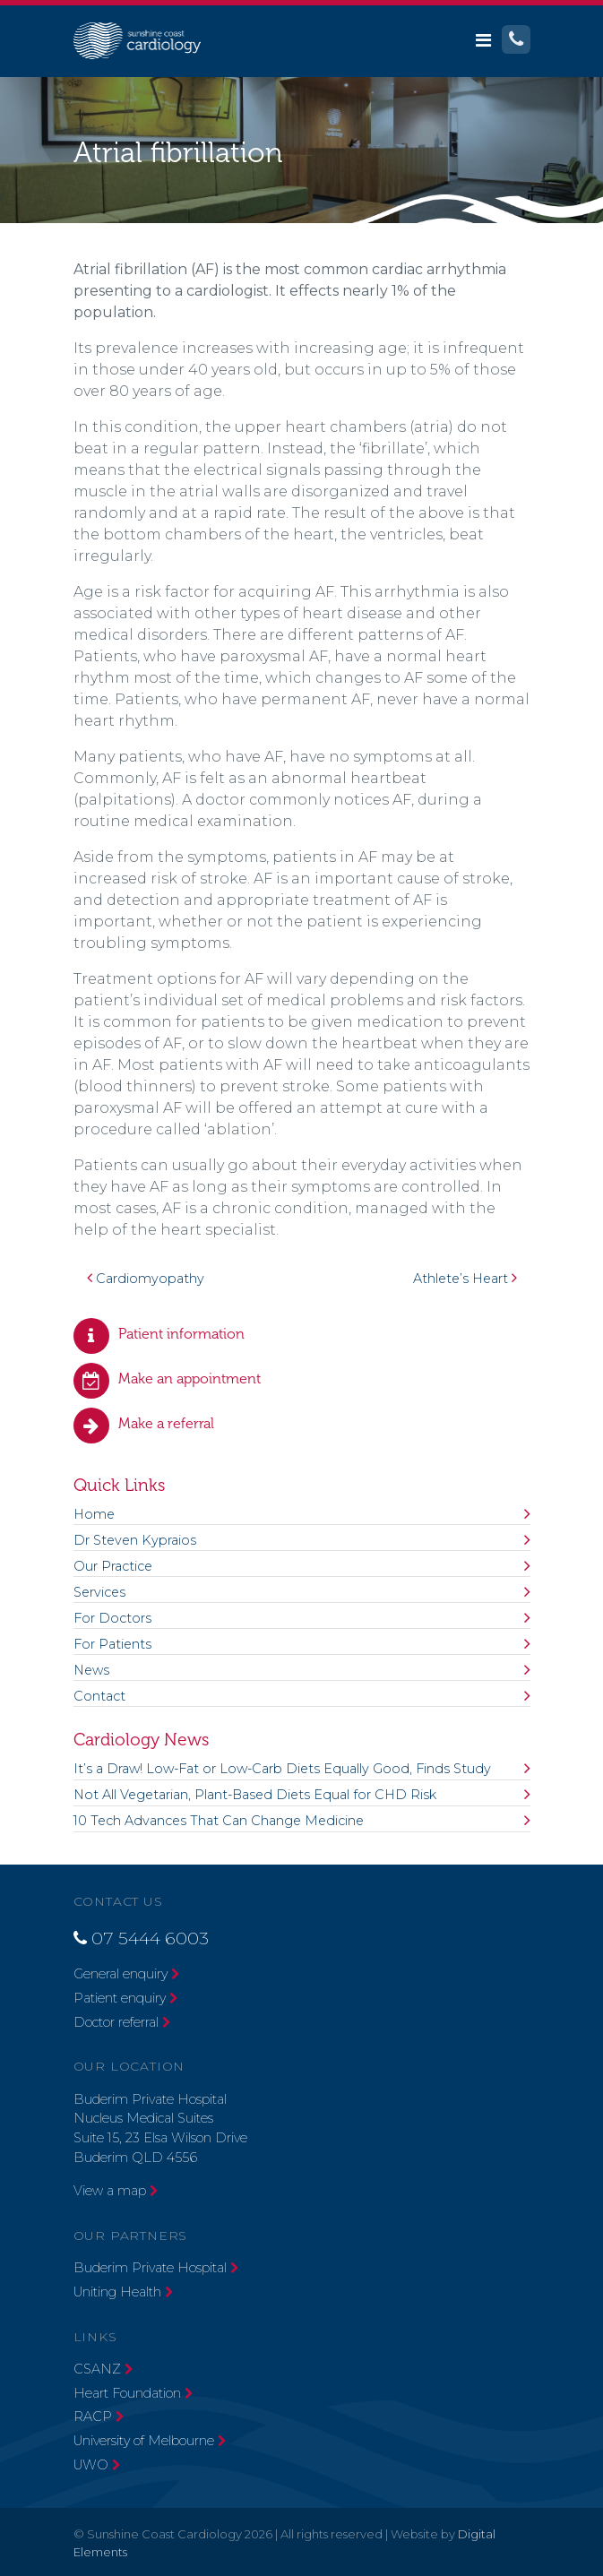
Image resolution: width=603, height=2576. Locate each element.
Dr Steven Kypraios (134, 1540)
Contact (99, 1696)
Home (94, 1514)
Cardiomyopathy (145, 1279)
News (91, 1670)
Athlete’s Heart (465, 1279)
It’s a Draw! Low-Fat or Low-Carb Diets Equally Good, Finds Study (282, 1769)
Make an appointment (189, 1378)
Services (99, 1592)
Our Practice (112, 1566)
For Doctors (112, 1618)
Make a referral (166, 1423)
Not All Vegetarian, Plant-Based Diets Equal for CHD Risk (254, 1795)
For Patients (112, 1644)
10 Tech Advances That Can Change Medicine (218, 1821)
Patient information (181, 1333)
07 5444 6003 (150, 1938)
